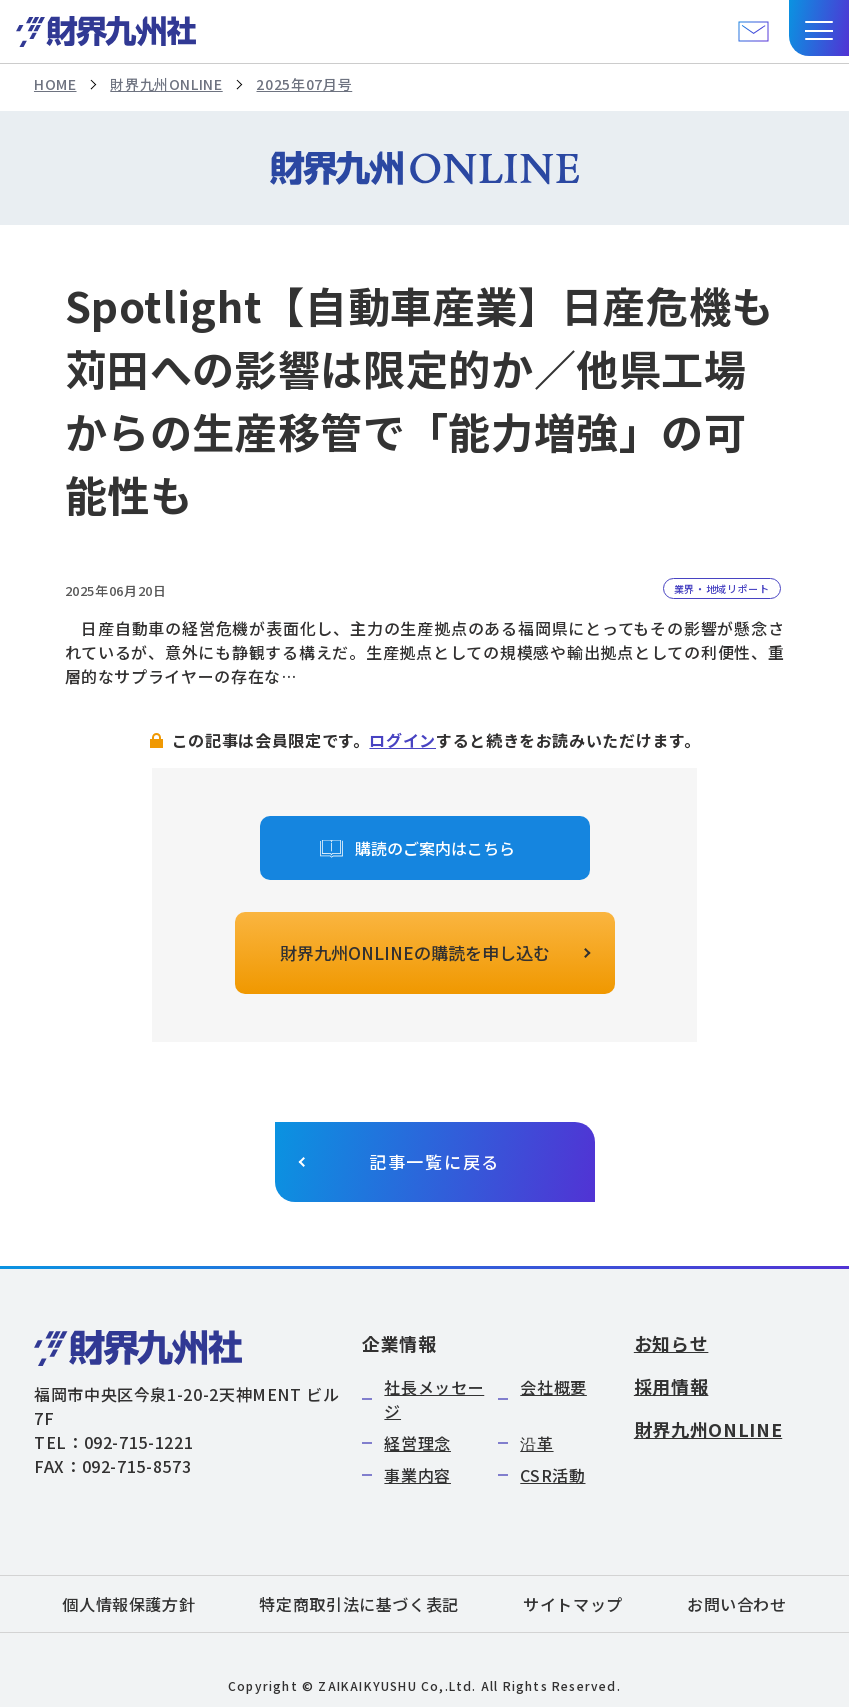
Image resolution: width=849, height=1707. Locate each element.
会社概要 (553, 1387)
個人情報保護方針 (128, 1604)
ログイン (402, 740)
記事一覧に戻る (434, 1161)
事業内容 (417, 1475)
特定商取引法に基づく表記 (359, 1604)
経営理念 (417, 1443)
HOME (55, 84)
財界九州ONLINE (166, 84)
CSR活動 (552, 1475)
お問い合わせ (737, 1604)
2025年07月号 (304, 84)
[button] (819, 28)
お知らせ (671, 1343)
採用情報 (671, 1386)
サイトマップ (573, 1604)
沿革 (536, 1443)
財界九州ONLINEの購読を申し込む (415, 952)
